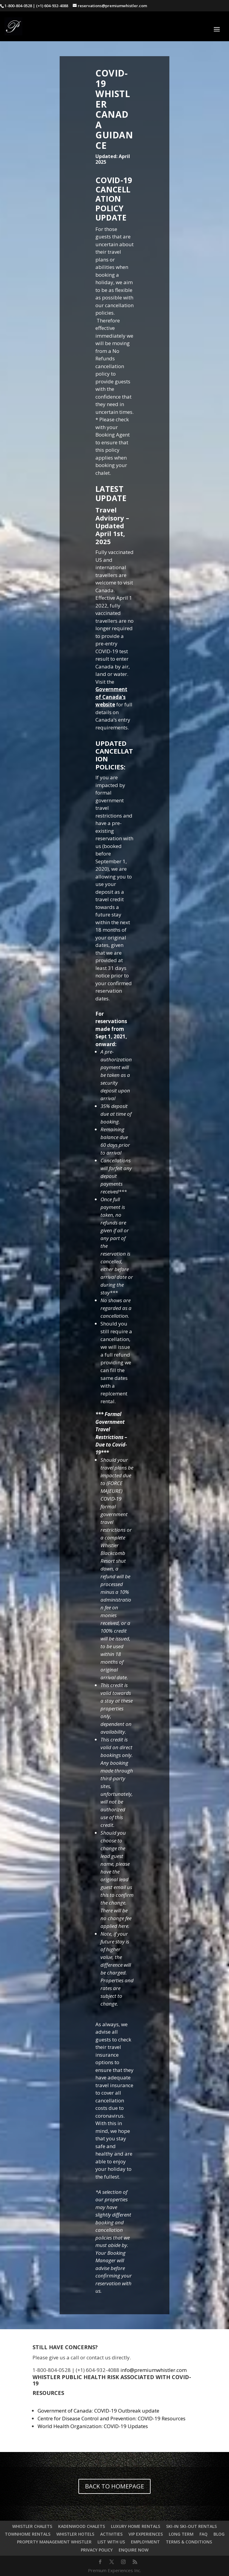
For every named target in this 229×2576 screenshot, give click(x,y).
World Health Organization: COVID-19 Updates (93, 2426)
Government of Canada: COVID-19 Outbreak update (98, 2410)
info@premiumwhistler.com (153, 2370)
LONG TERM (181, 2534)
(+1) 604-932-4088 (52, 5)
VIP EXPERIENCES (146, 2534)
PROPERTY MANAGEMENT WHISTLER (54, 2542)
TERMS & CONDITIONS (189, 2542)
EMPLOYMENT (145, 2542)
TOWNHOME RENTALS (27, 2534)
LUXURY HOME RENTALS (135, 2526)
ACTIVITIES (111, 2534)
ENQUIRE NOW (133, 2550)
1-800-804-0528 (18, 5)
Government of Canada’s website (111, 697)
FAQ (203, 2534)
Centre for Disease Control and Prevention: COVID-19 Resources (111, 2418)
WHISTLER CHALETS (32, 2526)
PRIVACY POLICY (97, 2550)
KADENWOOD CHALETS (81, 2526)
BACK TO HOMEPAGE (114, 2486)
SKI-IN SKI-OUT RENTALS (191, 2526)
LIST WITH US (111, 2542)
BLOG (219, 2534)
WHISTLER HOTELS (75, 2534)
